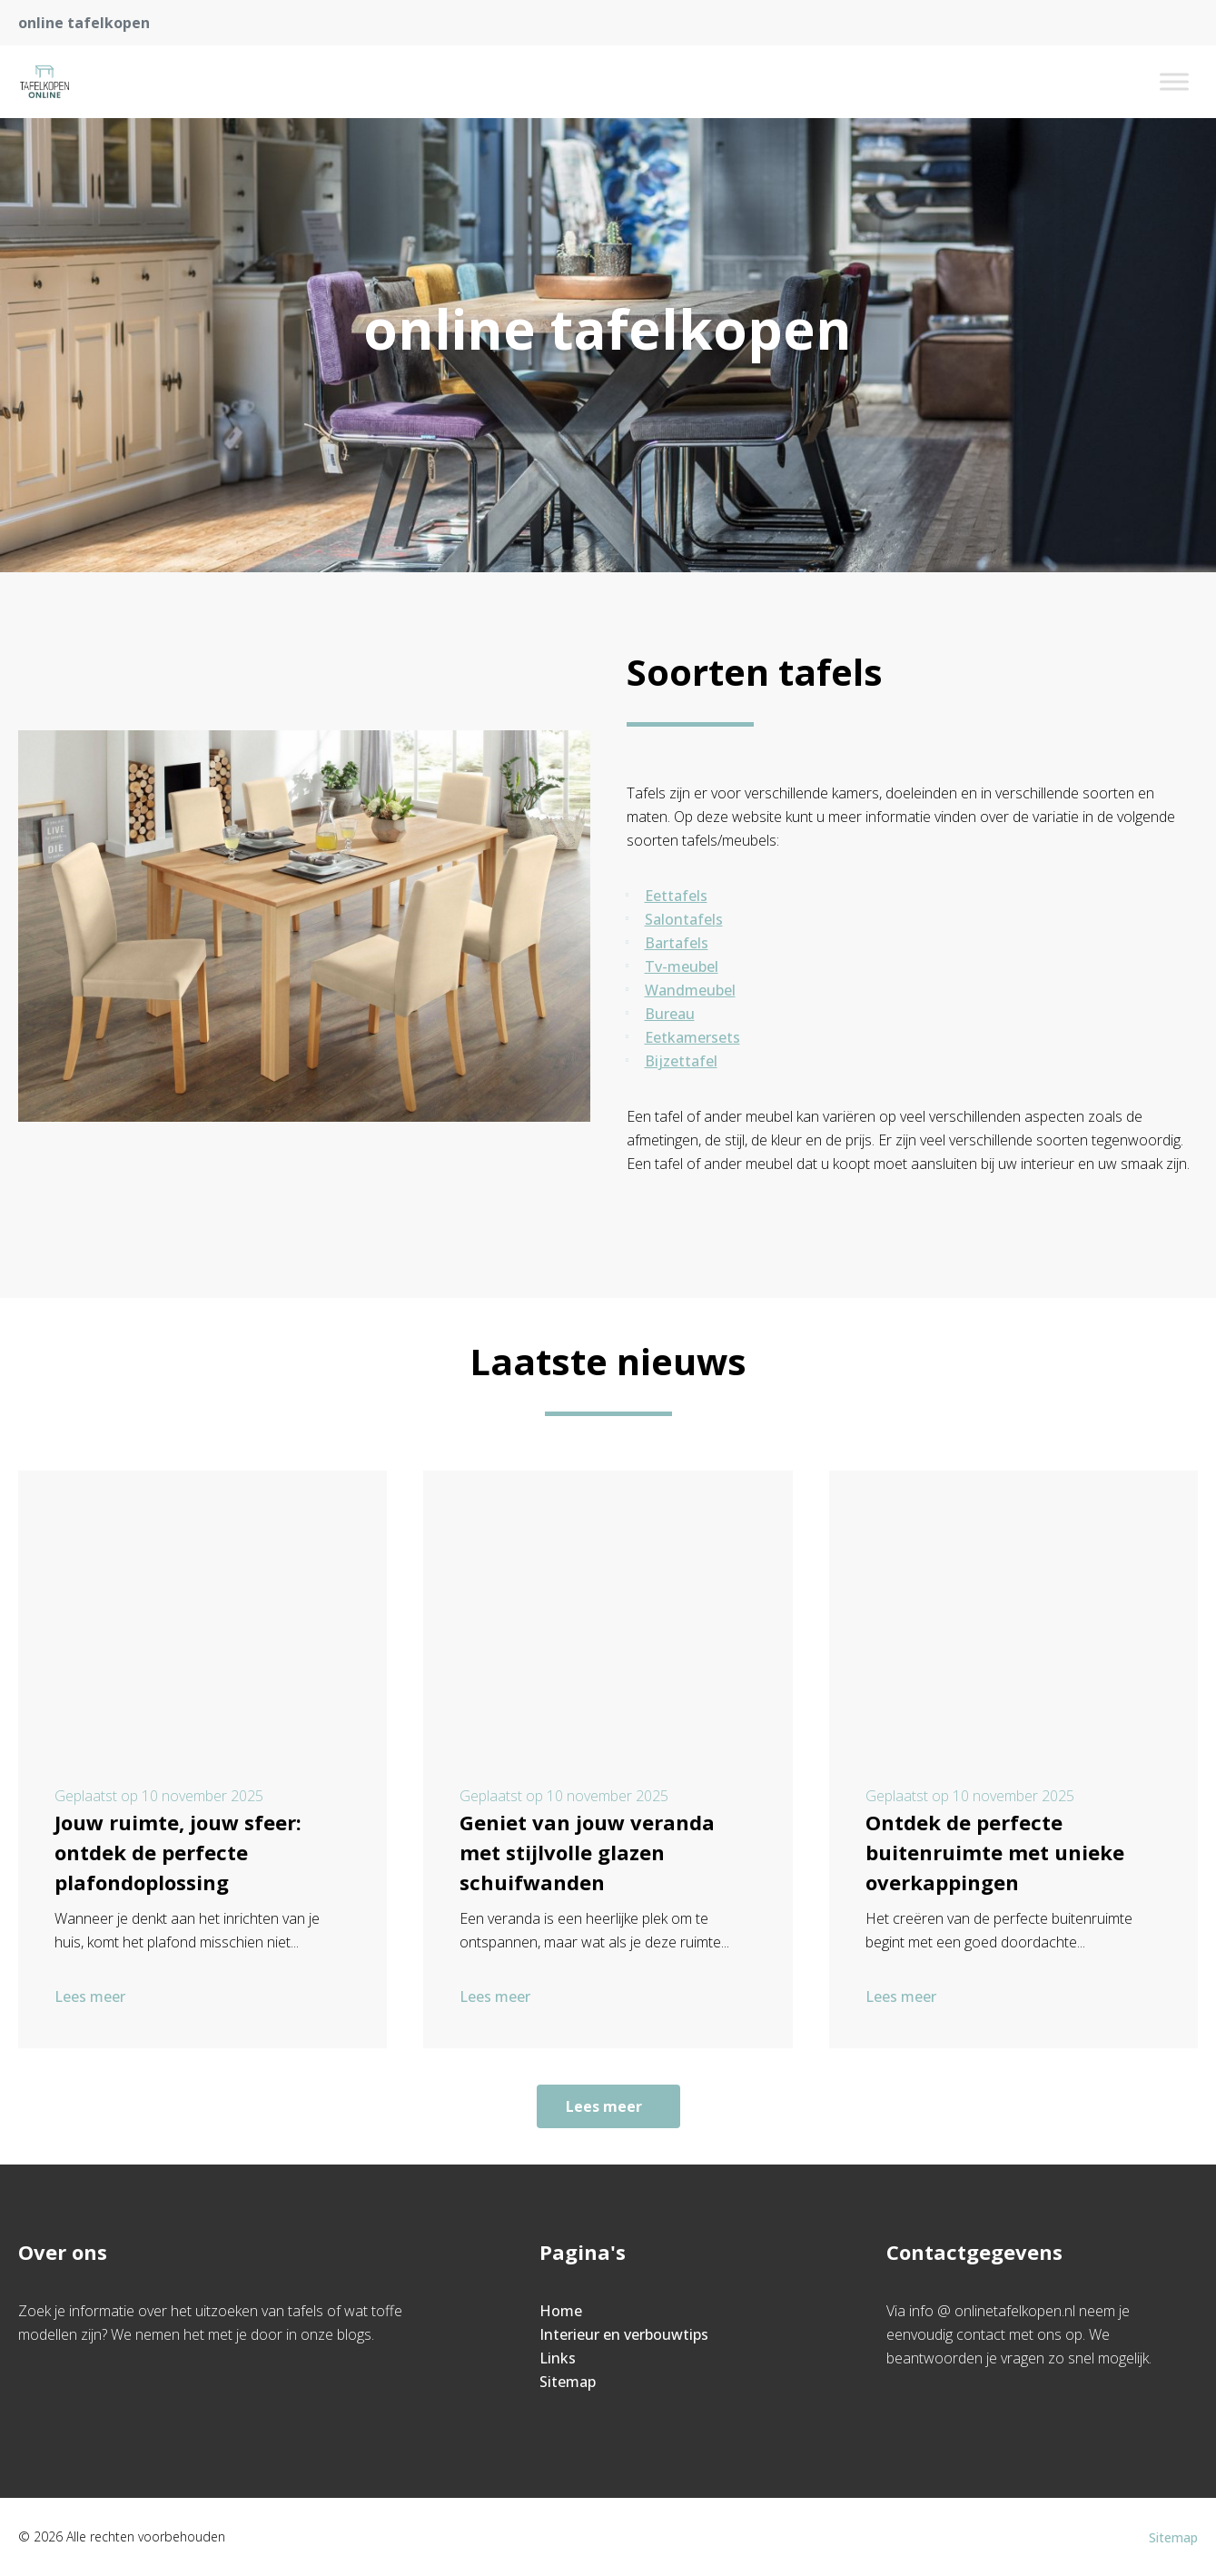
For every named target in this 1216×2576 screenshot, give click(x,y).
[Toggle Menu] (1174, 81)
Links (557, 2358)
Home (560, 2311)
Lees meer (91, 1996)
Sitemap (567, 2382)
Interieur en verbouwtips (623, 2334)
